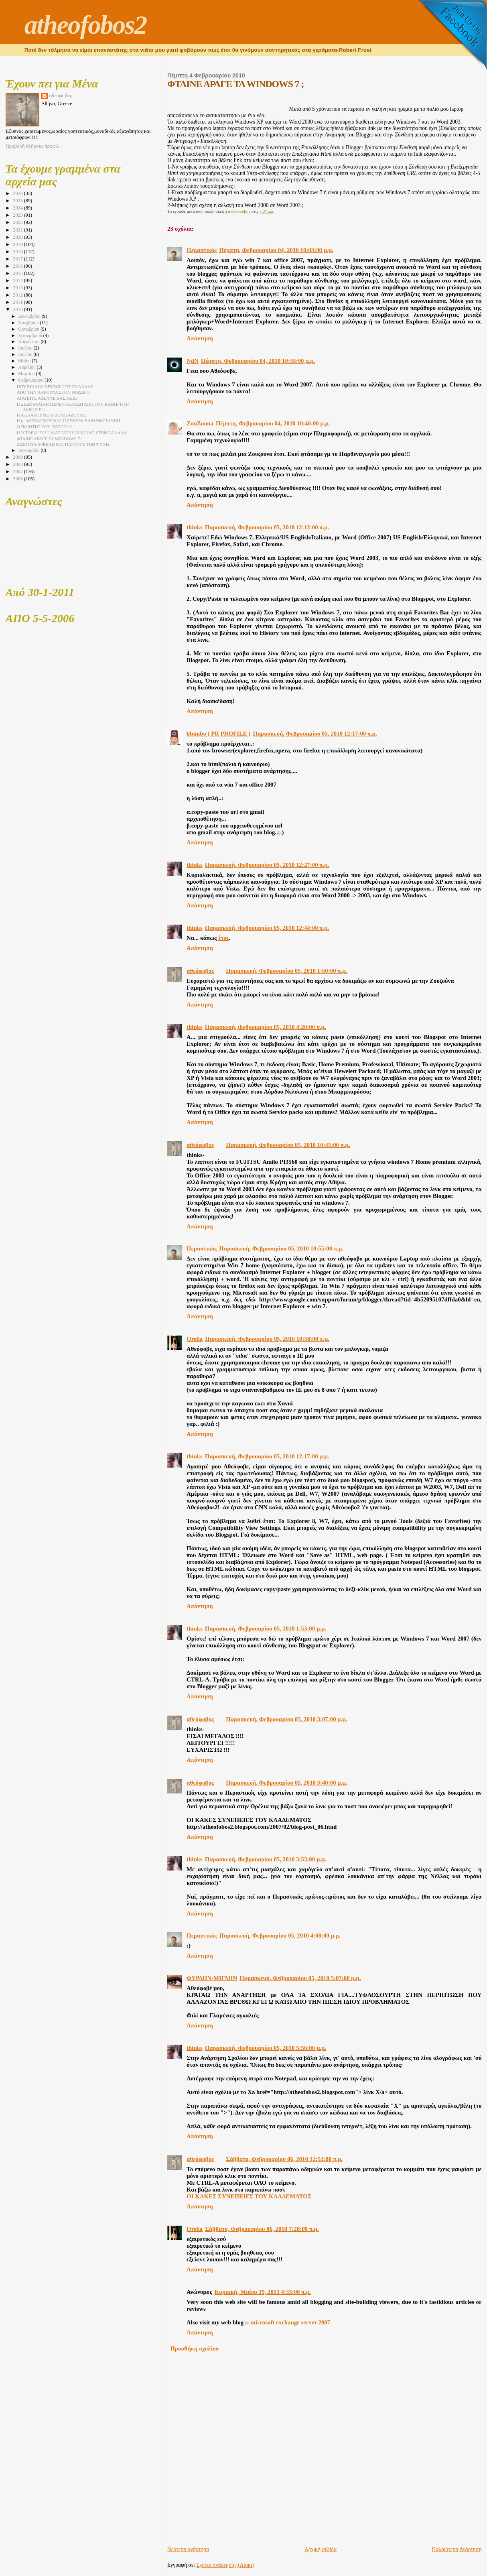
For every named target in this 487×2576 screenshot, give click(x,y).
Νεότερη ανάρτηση (188, 2549)
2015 (18, 273)
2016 (18, 266)
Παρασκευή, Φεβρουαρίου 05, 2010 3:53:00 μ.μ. (265, 1859)
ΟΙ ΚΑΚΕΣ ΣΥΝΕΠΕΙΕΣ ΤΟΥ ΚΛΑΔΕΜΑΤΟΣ (249, 2196)
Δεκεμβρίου (29, 316)
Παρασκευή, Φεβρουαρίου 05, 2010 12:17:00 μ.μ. (267, 1456)
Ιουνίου (25, 354)
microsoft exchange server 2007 (290, 2322)
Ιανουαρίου (29, 450)
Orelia (195, 1339)
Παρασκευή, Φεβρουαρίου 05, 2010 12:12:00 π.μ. (267, 527)
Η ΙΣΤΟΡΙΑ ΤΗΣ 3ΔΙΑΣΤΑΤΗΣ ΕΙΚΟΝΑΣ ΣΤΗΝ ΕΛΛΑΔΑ (72, 432)
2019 (18, 244)
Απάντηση (200, 338)
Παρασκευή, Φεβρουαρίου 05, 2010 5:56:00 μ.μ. (265, 2048)
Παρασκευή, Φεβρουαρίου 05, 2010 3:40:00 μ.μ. (286, 1782)
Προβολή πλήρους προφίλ (32, 146)
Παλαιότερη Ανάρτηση (457, 2549)
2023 (18, 215)
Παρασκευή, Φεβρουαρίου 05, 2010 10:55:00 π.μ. (281, 1248)
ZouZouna (200, 423)
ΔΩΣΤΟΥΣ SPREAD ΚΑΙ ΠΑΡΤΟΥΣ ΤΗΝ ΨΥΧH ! (64, 444)
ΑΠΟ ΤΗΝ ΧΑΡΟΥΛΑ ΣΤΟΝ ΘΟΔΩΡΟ (53, 392)
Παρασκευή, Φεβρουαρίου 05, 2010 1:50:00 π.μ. (286, 971)
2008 (18, 464)
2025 (18, 200)
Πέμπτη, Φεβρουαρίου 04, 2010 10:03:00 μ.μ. (276, 250)
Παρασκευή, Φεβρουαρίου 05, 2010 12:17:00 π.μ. (315, 733)
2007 (18, 471)
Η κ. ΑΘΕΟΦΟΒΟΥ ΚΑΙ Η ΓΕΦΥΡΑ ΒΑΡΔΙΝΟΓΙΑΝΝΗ (68, 420)
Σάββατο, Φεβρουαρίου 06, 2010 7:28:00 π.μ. (262, 2229)
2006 (18, 479)
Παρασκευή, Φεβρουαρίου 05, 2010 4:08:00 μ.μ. (279, 1935)
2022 (18, 222)
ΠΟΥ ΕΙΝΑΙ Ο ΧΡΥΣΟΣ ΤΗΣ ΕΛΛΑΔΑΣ (55, 386)
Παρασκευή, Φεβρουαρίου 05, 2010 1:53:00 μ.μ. (265, 1628)
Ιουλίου (26, 348)
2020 (18, 237)
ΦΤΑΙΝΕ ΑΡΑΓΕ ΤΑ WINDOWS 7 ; (49, 438)
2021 (18, 230)
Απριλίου (27, 367)
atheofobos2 (85, 24)
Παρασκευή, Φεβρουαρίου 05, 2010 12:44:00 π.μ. (267, 928)
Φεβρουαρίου (31, 380)
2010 (18, 309)
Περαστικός (202, 250)
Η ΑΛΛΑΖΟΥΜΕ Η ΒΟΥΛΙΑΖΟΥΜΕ (51, 415)
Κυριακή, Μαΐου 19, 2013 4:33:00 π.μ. (263, 2292)
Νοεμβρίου (29, 322)
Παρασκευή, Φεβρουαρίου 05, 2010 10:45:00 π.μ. (288, 1145)
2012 (18, 295)
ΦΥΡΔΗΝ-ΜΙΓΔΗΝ (212, 1978)
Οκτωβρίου (29, 329)
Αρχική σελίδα (320, 2549)
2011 (18, 302)
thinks (195, 527)
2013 (18, 288)
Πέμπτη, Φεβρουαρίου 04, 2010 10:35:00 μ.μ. (258, 361)
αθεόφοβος (200, 971)
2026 (18, 193)
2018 (18, 251)
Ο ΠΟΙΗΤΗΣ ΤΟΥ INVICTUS (44, 426)
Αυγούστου (29, 341)
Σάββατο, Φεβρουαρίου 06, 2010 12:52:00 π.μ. (284, 2159)
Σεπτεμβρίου (30, 335)
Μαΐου (25, 361)
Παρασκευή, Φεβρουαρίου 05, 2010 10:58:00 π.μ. (267, 1339)
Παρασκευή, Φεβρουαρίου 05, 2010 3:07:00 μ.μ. (286, 1719)
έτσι (223, 938)
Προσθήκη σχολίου (194, 2348)
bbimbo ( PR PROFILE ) (218, 733)
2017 (18, 259)
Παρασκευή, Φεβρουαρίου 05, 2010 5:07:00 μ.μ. (300, 1978)
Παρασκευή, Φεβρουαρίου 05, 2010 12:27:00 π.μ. (267, 865)
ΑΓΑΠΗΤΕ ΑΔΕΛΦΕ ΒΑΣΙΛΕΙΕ (47, 398)
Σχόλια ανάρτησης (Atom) (225, 2565)
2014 (18, 280)
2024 (18, 208)
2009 (18, 457)
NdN (193, 361)
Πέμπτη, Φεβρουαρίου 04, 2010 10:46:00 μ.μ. (273, 423)
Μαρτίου (27, 373)
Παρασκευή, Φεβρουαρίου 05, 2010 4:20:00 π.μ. (265, 1027)
